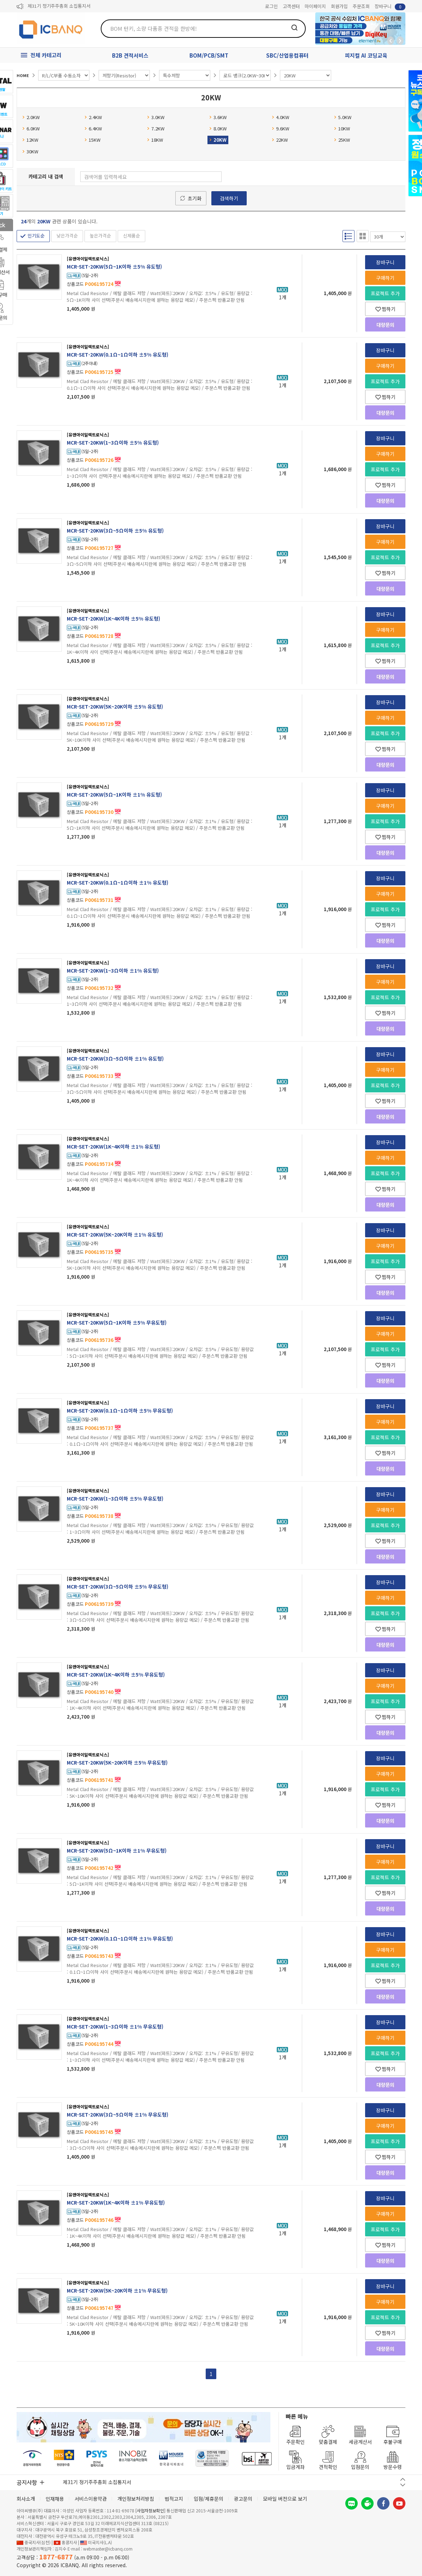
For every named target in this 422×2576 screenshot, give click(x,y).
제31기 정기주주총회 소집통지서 (59, 6)
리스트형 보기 (348, 236)
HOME (23, 75)
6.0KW (31, 128)
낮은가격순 (67, 235)
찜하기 (385, 308)
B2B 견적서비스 (130, 55)
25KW (342, 139)
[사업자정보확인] (150, 2510)
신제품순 (131, 235)
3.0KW (155, 117)
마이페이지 (315, 6)
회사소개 (26, 2498)
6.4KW (93, 128)
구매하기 (385, 277)
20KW (218, 139)
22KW (280, 139)
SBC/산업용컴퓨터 (287, 55)
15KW (92, 139)
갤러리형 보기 (363, 236)
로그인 (271, 6)
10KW (342, 128)
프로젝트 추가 (385, 293)
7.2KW (155, 128)
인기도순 (36, 235)
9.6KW (280, 128)
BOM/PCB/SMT (208, 55)
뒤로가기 (390, 40)
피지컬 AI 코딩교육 (366, 55)
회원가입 (339, 6)
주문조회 (361, 6)
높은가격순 (100, 235)
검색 (294, 27)
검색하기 (229, 198)
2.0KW (31, 117)
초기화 (194, 198)
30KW (30, 151)
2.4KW (93, 117)
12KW (30, 139)
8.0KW (218, 128)
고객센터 (291, 6)
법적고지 (174, 2498)
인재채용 (55, 2498)
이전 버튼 (402, 2479)
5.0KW (342, 117)
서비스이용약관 (91, 2498)
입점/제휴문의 (208, 2498)
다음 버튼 (402, 2485)
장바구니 (390, 6)
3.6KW (218, 117)
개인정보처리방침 (135, 2498)
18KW (155, 139)
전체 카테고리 (45, 55)
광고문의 (243, 2498)
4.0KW (280, 117)
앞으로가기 (400, 40)
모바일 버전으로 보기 (285, 2498)
